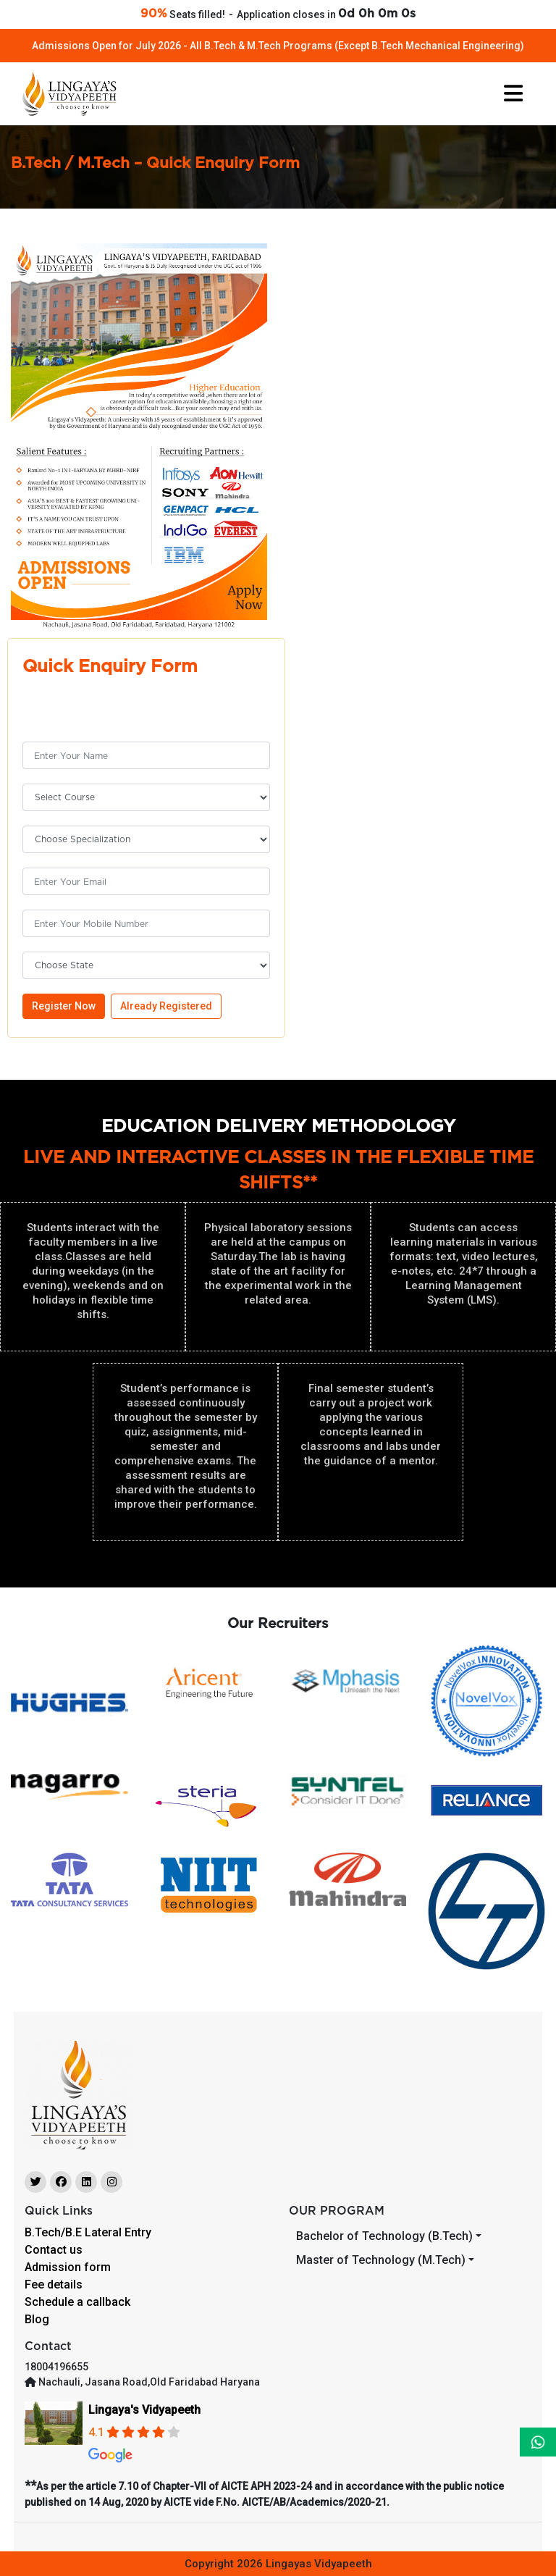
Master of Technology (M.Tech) (381, 2260)
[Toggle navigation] (513, 93)
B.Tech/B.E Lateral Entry (88, 2232)
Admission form (68, 2267)
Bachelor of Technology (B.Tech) (384, 2236)
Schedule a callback (77, 2302)
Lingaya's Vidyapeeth (144, 2410)
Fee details (54, 2284)
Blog (37, 2319)
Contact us (54, 2250)
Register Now (64, 1006)
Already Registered (166, 1006)
